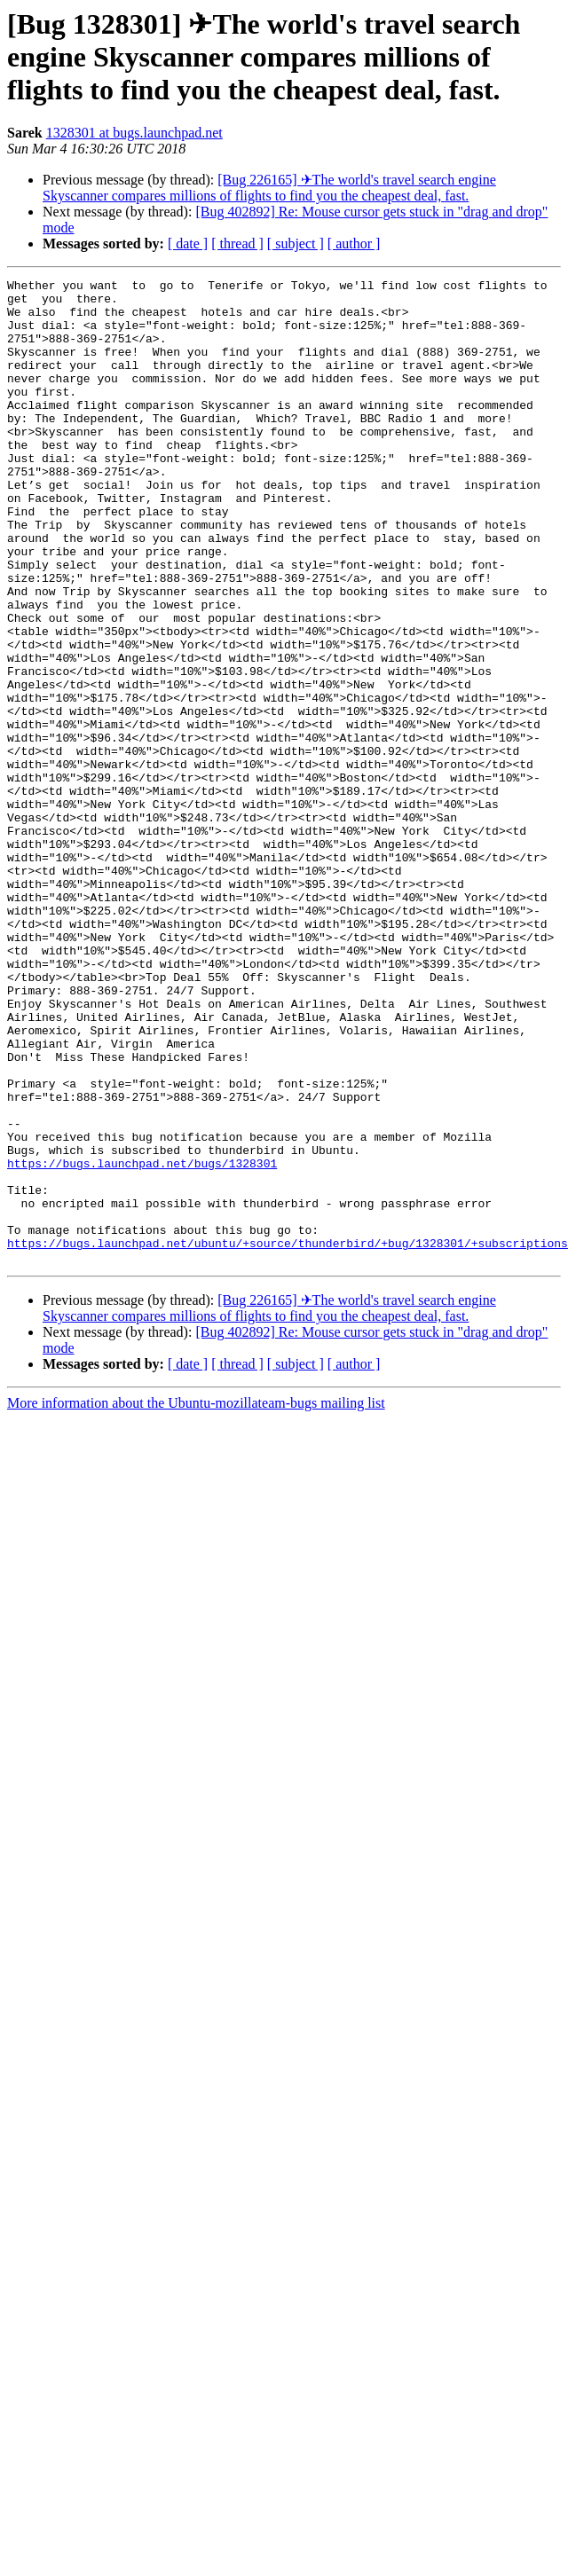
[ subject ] (295, 243)
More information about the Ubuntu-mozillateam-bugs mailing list (196, 1599)
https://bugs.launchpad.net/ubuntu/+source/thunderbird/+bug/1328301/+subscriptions (287, 1437)
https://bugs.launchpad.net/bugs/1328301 (142, 1341)
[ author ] (354, 243)
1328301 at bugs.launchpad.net (134, 132)
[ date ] (188, 243)
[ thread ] (237, 243)
